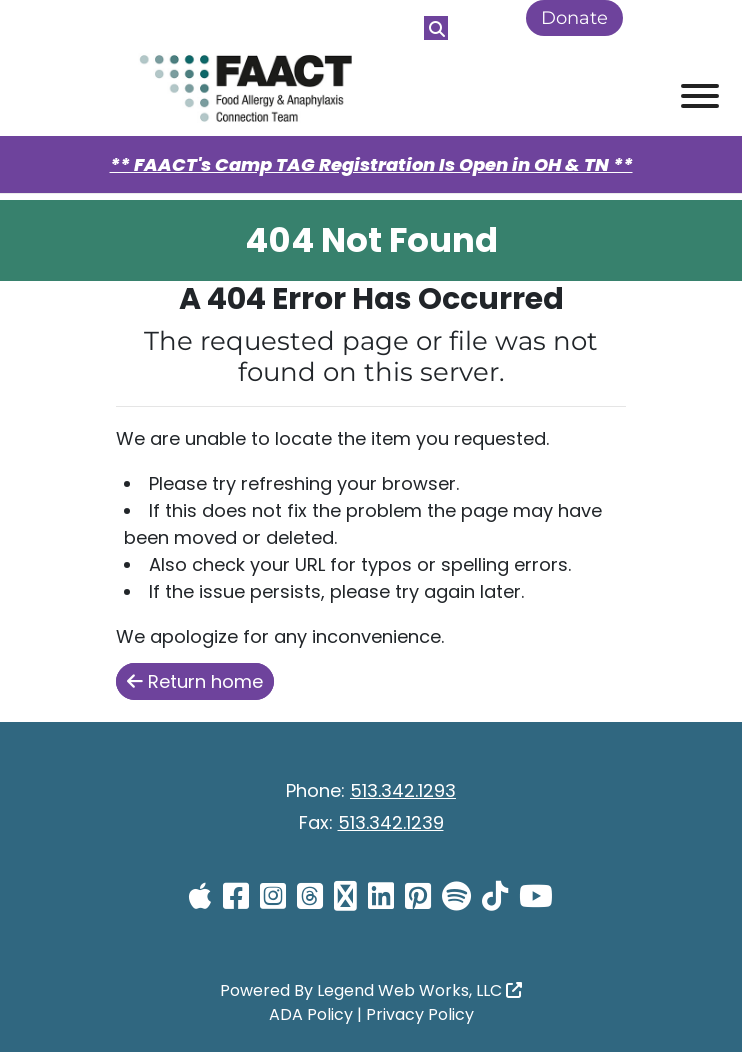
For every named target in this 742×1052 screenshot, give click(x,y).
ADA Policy (311, 1014)
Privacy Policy (420, 1014)
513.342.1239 (391, 822)
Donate (574, 18)
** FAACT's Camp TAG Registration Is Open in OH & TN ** (371, 164)
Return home (195, 681)
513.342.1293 (403, 790)
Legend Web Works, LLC (419, 990)
